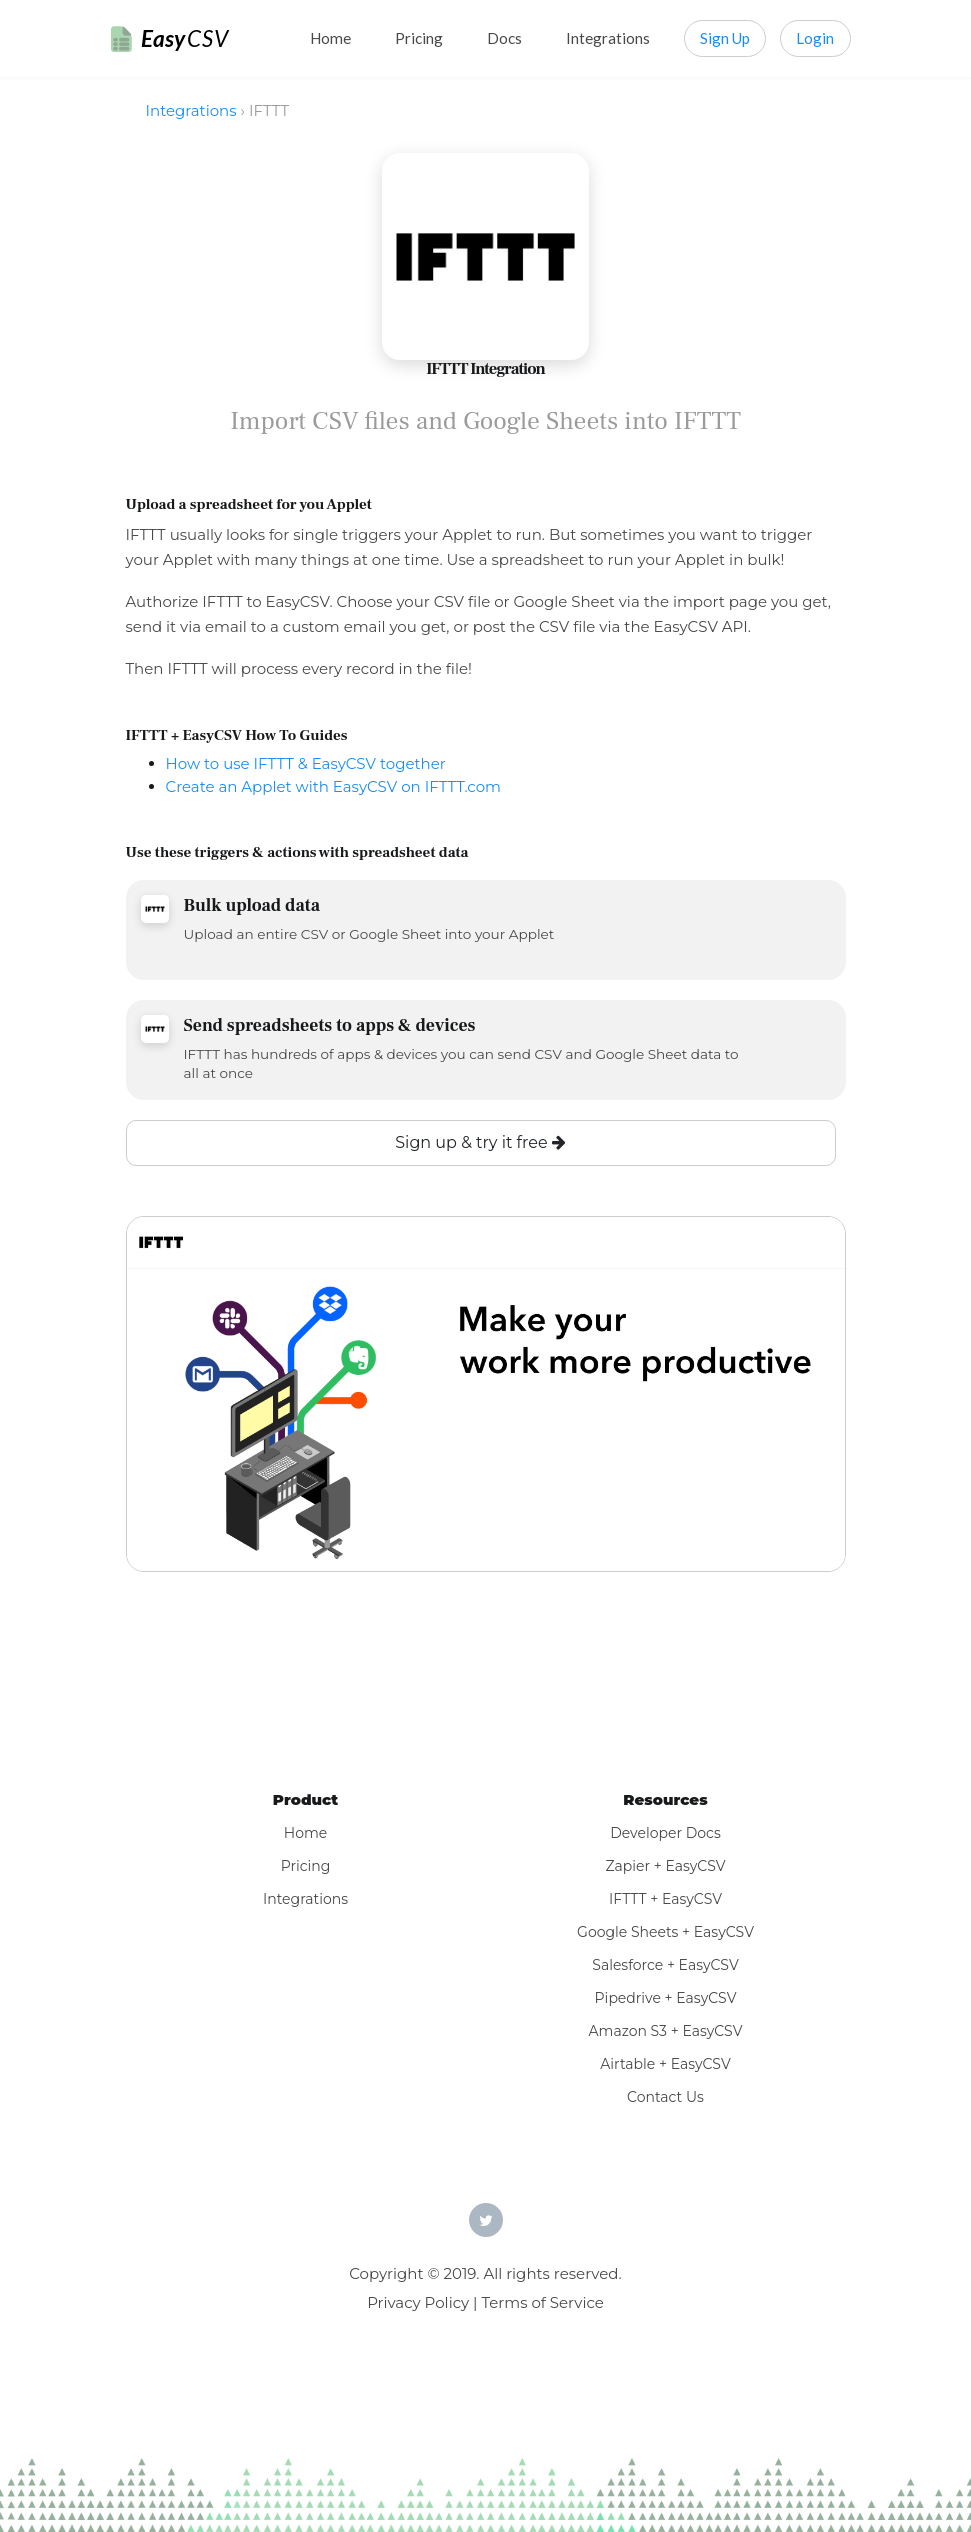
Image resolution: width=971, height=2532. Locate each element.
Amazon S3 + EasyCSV (666, 2031)
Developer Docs (665, 1833)
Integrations (608, 38)
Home (330, 38)
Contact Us (665, 2097)
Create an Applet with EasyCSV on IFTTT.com (333, 786)
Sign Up (725, 38)
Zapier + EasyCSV (665, 1866)
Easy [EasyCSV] (185, 38)
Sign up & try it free (480, 1142)
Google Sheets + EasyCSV (665, 1932)
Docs (504, 38)
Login (815, 38)
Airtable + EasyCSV (665, 2064)
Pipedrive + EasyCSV (666, 1998)
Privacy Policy (418, 2302)
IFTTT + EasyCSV (665, 1899)
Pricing (419, 38)
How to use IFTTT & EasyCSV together (306, 763)
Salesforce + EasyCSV (665, 1965)
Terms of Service (542, 2302)
